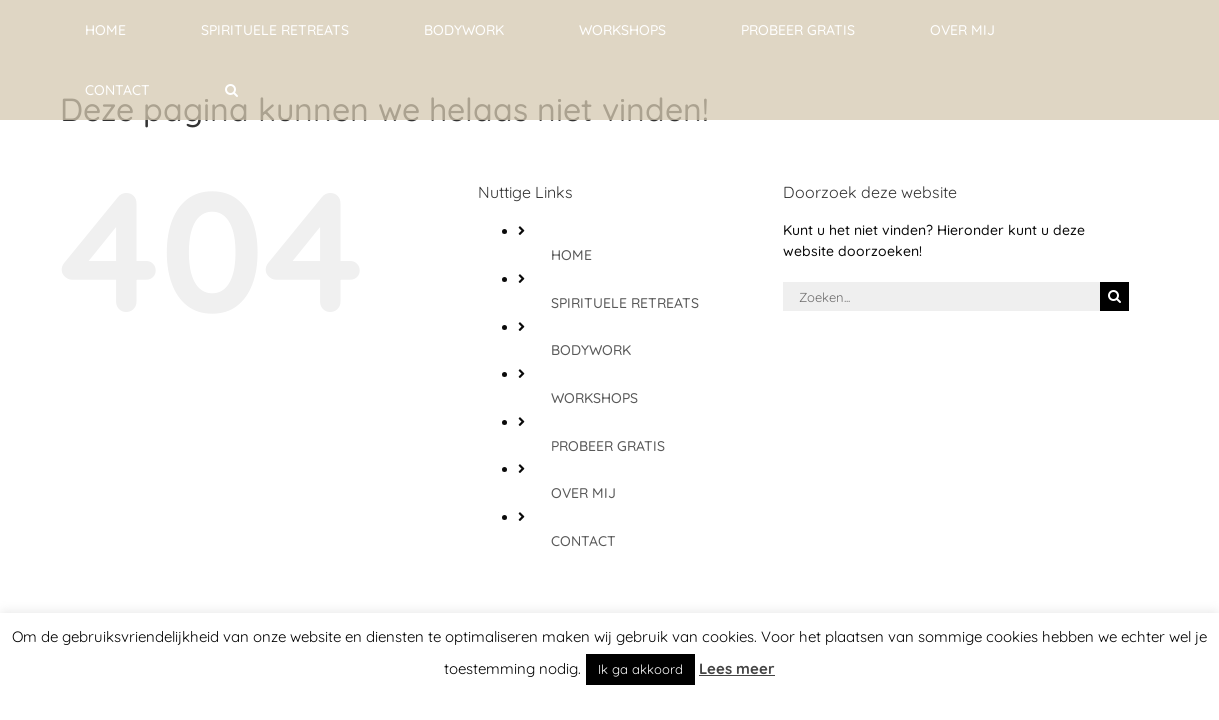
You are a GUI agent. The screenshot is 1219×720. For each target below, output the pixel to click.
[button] (1128, 30)
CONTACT (583, 541)
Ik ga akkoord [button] (640, 669)
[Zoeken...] (942, 296)
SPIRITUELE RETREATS (625, 303)
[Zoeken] (1114, 296)
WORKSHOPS (594, 398)
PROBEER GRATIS (608, 446)
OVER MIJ (583, 493)
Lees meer (737, 668)
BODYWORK (591, 350)
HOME (571, 255)
